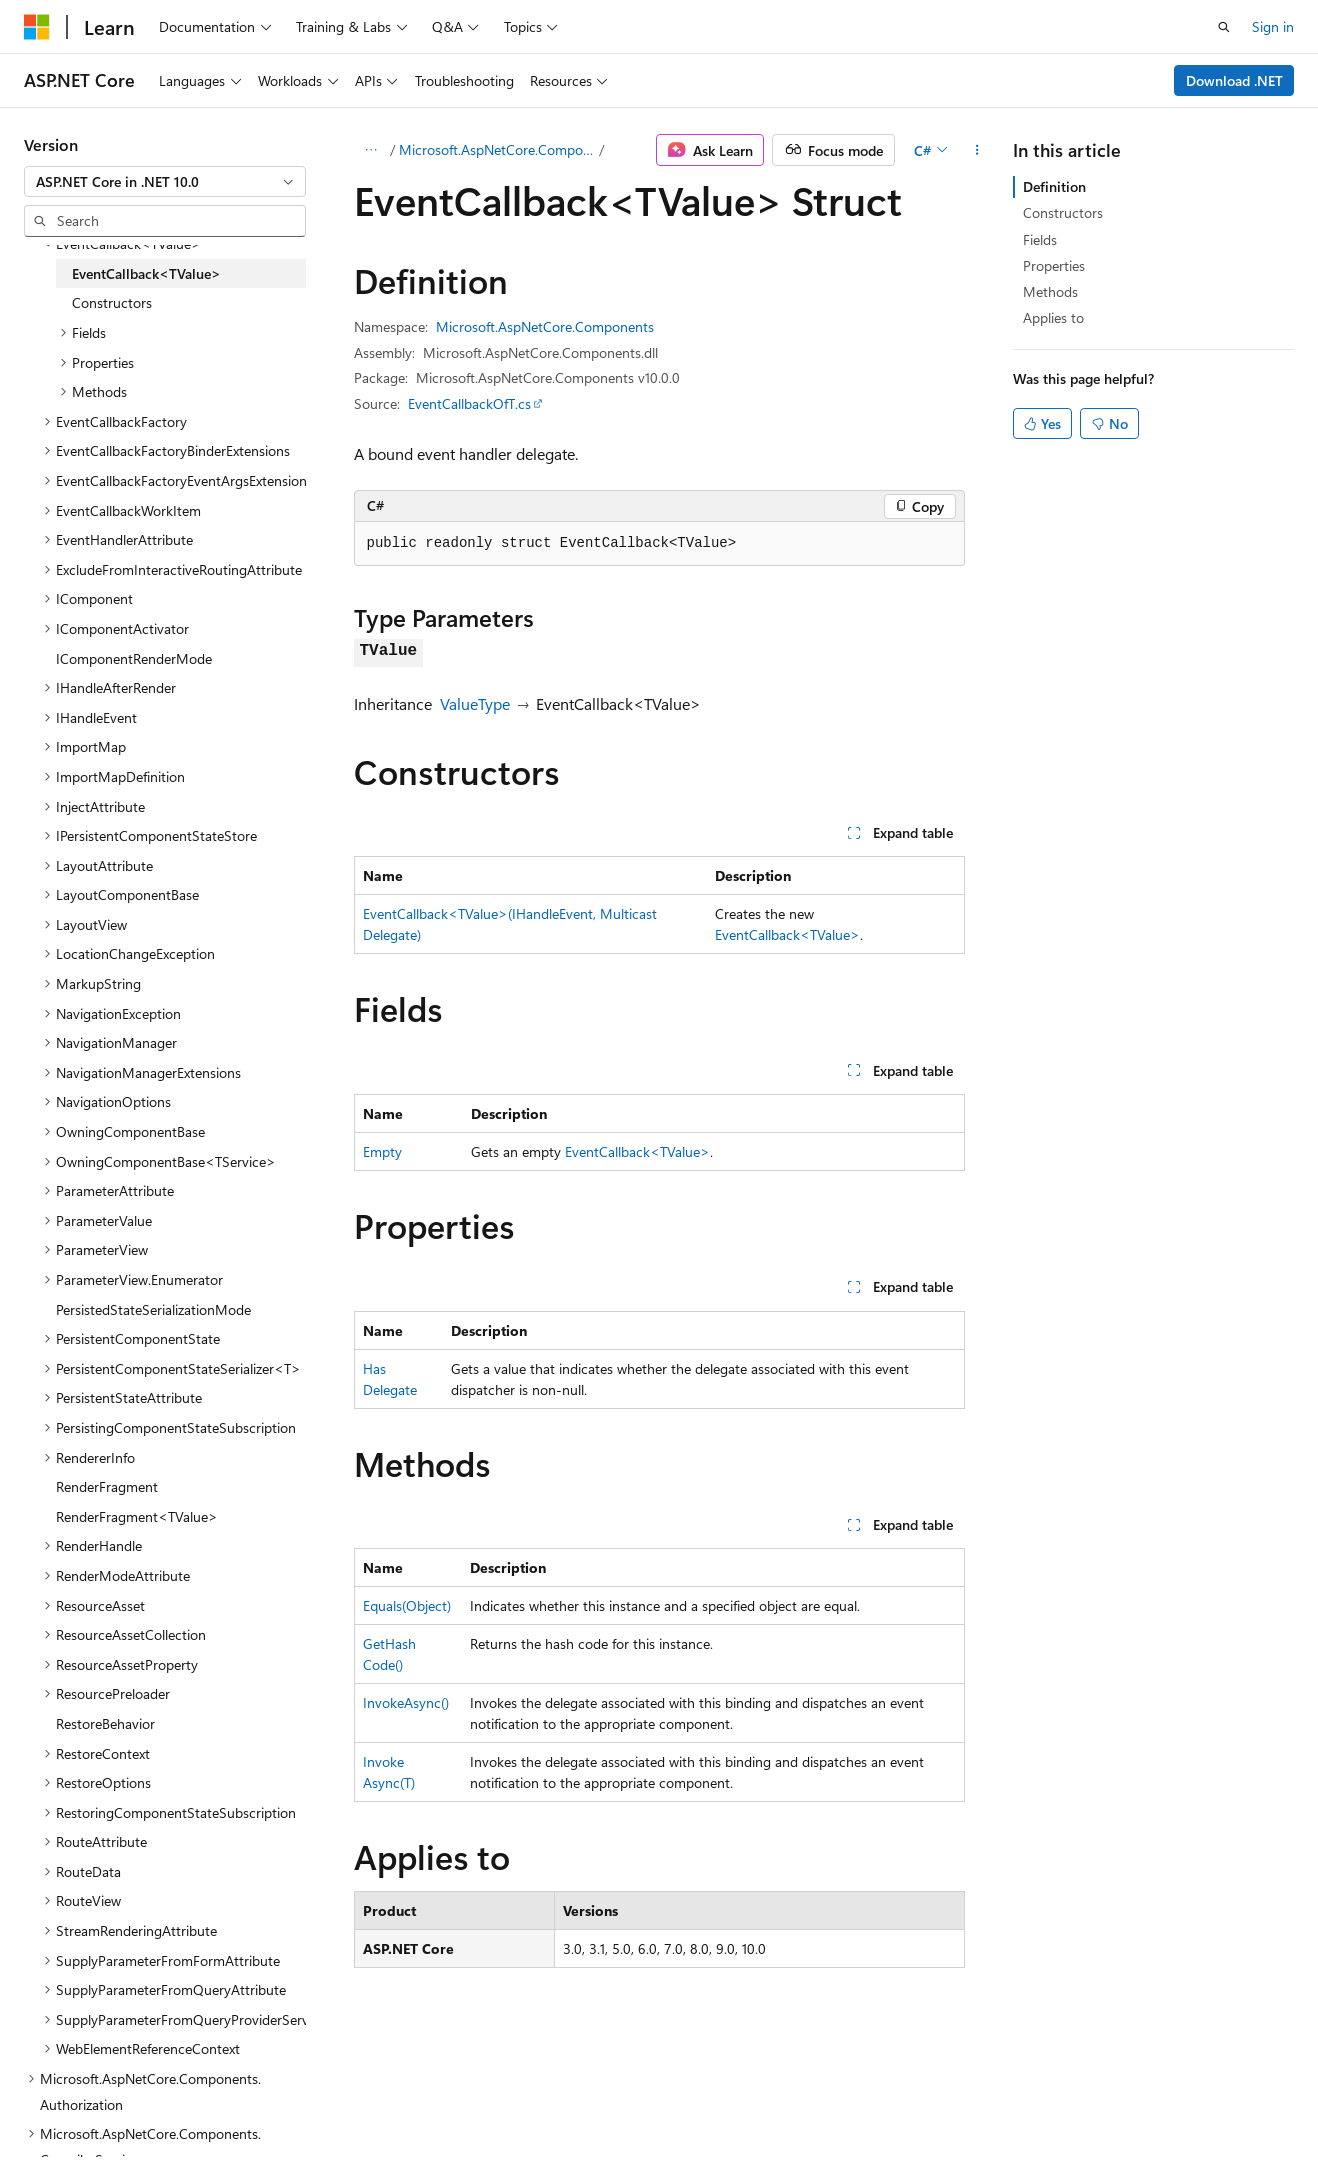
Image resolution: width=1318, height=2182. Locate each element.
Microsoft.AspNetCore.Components (497, 149)
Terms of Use (536, 2120)
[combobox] (165, 182)
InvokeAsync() (406, 1702)
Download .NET (1234, 80)
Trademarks (635, 2120)
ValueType (475, 703)
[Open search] (1224, 27)
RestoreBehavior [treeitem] (105, 1723)
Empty (382, 1151)
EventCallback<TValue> (787, 934)
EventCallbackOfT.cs (469, 403)
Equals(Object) (407, 1605)
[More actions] (977, 150)
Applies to (1053, 317)
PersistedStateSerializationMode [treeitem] (153, 1309)
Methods (1050, 291)
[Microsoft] (37, 27)
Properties (1054, 265)
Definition (1054, 186)
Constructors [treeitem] (112, 302)
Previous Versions (181, 2120)
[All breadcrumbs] (371, 150)
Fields (1040, 239)
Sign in (1273, 26)
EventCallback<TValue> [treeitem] (146, 273)
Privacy (437, 2120)
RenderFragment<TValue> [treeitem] (137, 1516)
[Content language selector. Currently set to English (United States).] (115, 2073)
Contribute (358, 2120)
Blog (272, 2120)
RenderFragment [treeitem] (107, 1486)
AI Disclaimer (64, 2120)
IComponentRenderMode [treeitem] (134, 658)
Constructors (1063, 212)
